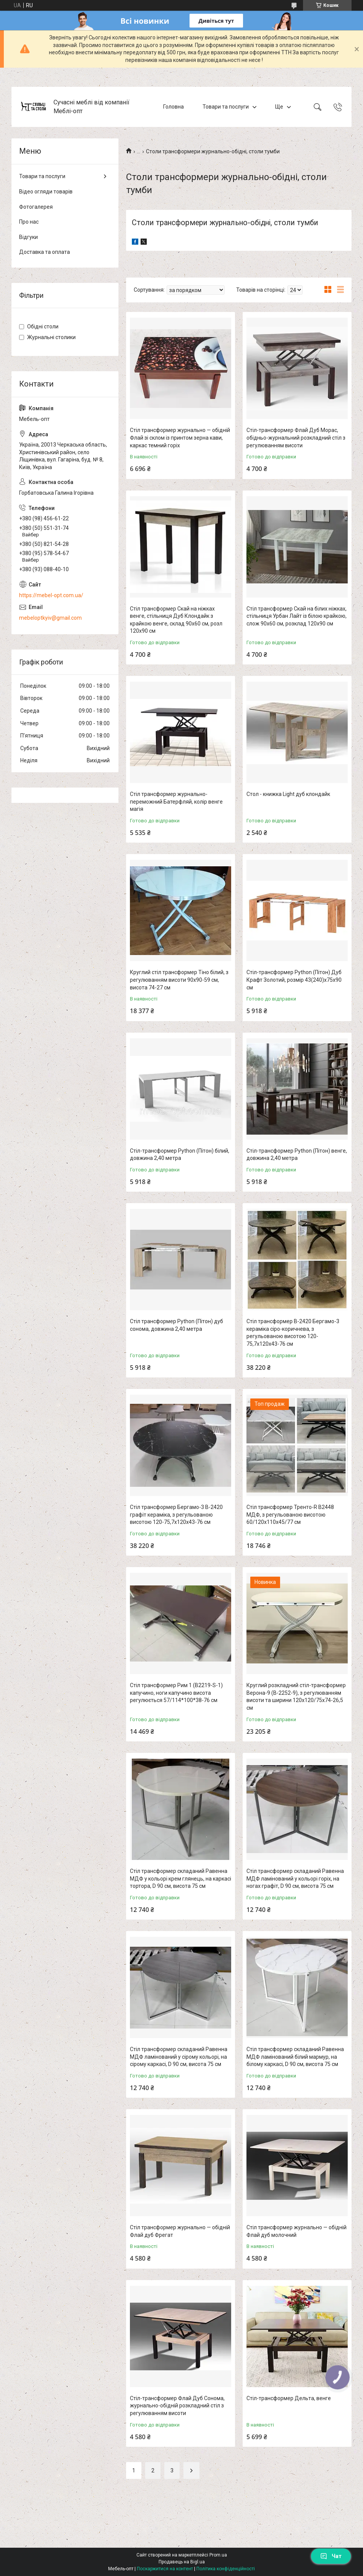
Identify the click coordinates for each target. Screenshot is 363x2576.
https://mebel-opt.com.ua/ (51, 595)
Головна (173, 107)
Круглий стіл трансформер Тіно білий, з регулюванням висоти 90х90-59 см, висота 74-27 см (179, 979)
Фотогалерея (36, 207)
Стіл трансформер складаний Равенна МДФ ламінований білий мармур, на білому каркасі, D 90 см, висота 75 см (295, 2056)
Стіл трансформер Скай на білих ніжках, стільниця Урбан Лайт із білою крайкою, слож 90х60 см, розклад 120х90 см (296, 616)
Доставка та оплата (44, 252)
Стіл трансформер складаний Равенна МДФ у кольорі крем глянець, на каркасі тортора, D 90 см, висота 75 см (180, 1878)
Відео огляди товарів (46, 191)
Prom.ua (218, 2555)
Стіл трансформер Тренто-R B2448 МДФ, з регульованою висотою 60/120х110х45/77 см (290, 1514)
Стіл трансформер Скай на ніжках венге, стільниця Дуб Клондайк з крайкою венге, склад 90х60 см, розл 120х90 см (176, 620)
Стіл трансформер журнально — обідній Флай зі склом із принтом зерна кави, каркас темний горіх (180, 437)
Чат (331, 2556)
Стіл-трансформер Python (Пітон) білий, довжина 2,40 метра (179, 1154)
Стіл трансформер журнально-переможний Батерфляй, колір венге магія (176, 801)
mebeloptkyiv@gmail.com (50, 618)
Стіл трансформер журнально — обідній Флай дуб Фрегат (180, 2231)
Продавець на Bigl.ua (182, 2562)
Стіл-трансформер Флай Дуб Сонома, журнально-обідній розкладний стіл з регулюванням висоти (177, 2405)
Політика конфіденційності (225, 2568)
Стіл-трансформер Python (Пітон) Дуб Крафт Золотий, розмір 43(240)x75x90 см (294, 979)
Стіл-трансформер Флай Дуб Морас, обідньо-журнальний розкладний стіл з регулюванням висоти (295, 437)
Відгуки (28, 237)
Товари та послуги (226, 107)
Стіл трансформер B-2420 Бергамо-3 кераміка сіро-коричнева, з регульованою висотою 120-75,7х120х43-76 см (292, 1332)
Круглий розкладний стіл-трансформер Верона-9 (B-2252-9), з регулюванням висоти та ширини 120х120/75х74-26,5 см (296, 1696)
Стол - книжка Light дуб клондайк (288, 794)
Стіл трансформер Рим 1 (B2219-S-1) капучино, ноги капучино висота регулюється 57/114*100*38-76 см (176, 1692)
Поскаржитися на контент (165, 2568)
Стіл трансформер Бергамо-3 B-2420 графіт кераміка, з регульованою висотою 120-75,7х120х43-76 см (176, 1514)
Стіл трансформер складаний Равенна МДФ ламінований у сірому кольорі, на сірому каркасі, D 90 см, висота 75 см (178, 2056)
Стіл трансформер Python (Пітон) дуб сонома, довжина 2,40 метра (176, 1325)
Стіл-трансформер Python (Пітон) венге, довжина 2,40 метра (296, 1154)
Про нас (29, 222)
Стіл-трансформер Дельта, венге (288, 2398)
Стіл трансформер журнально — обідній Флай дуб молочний (296, 2231)
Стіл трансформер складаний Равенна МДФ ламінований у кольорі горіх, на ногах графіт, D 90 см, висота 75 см (295, 1878)
